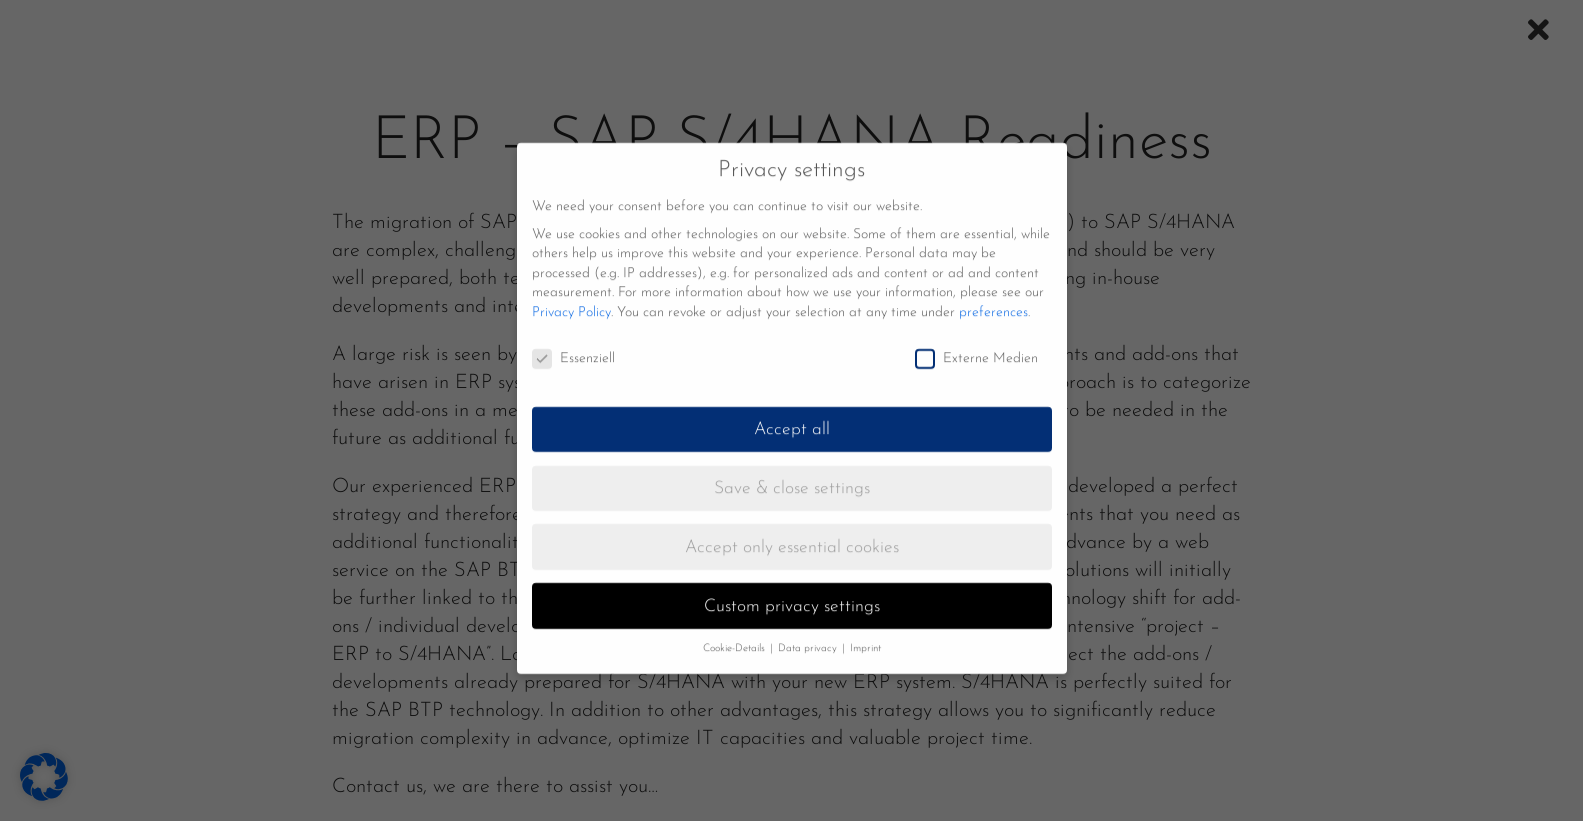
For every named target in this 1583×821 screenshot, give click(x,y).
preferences (993, 301)
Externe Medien (976, 347)
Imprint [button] (865, 637)
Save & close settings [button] (792, 477)
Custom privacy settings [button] (792, 595)
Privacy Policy (571, 301)
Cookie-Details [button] (735, 637)
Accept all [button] (792, 418)
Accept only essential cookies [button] (792, 536)
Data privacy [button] (809, 637)
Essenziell (573, 347)
